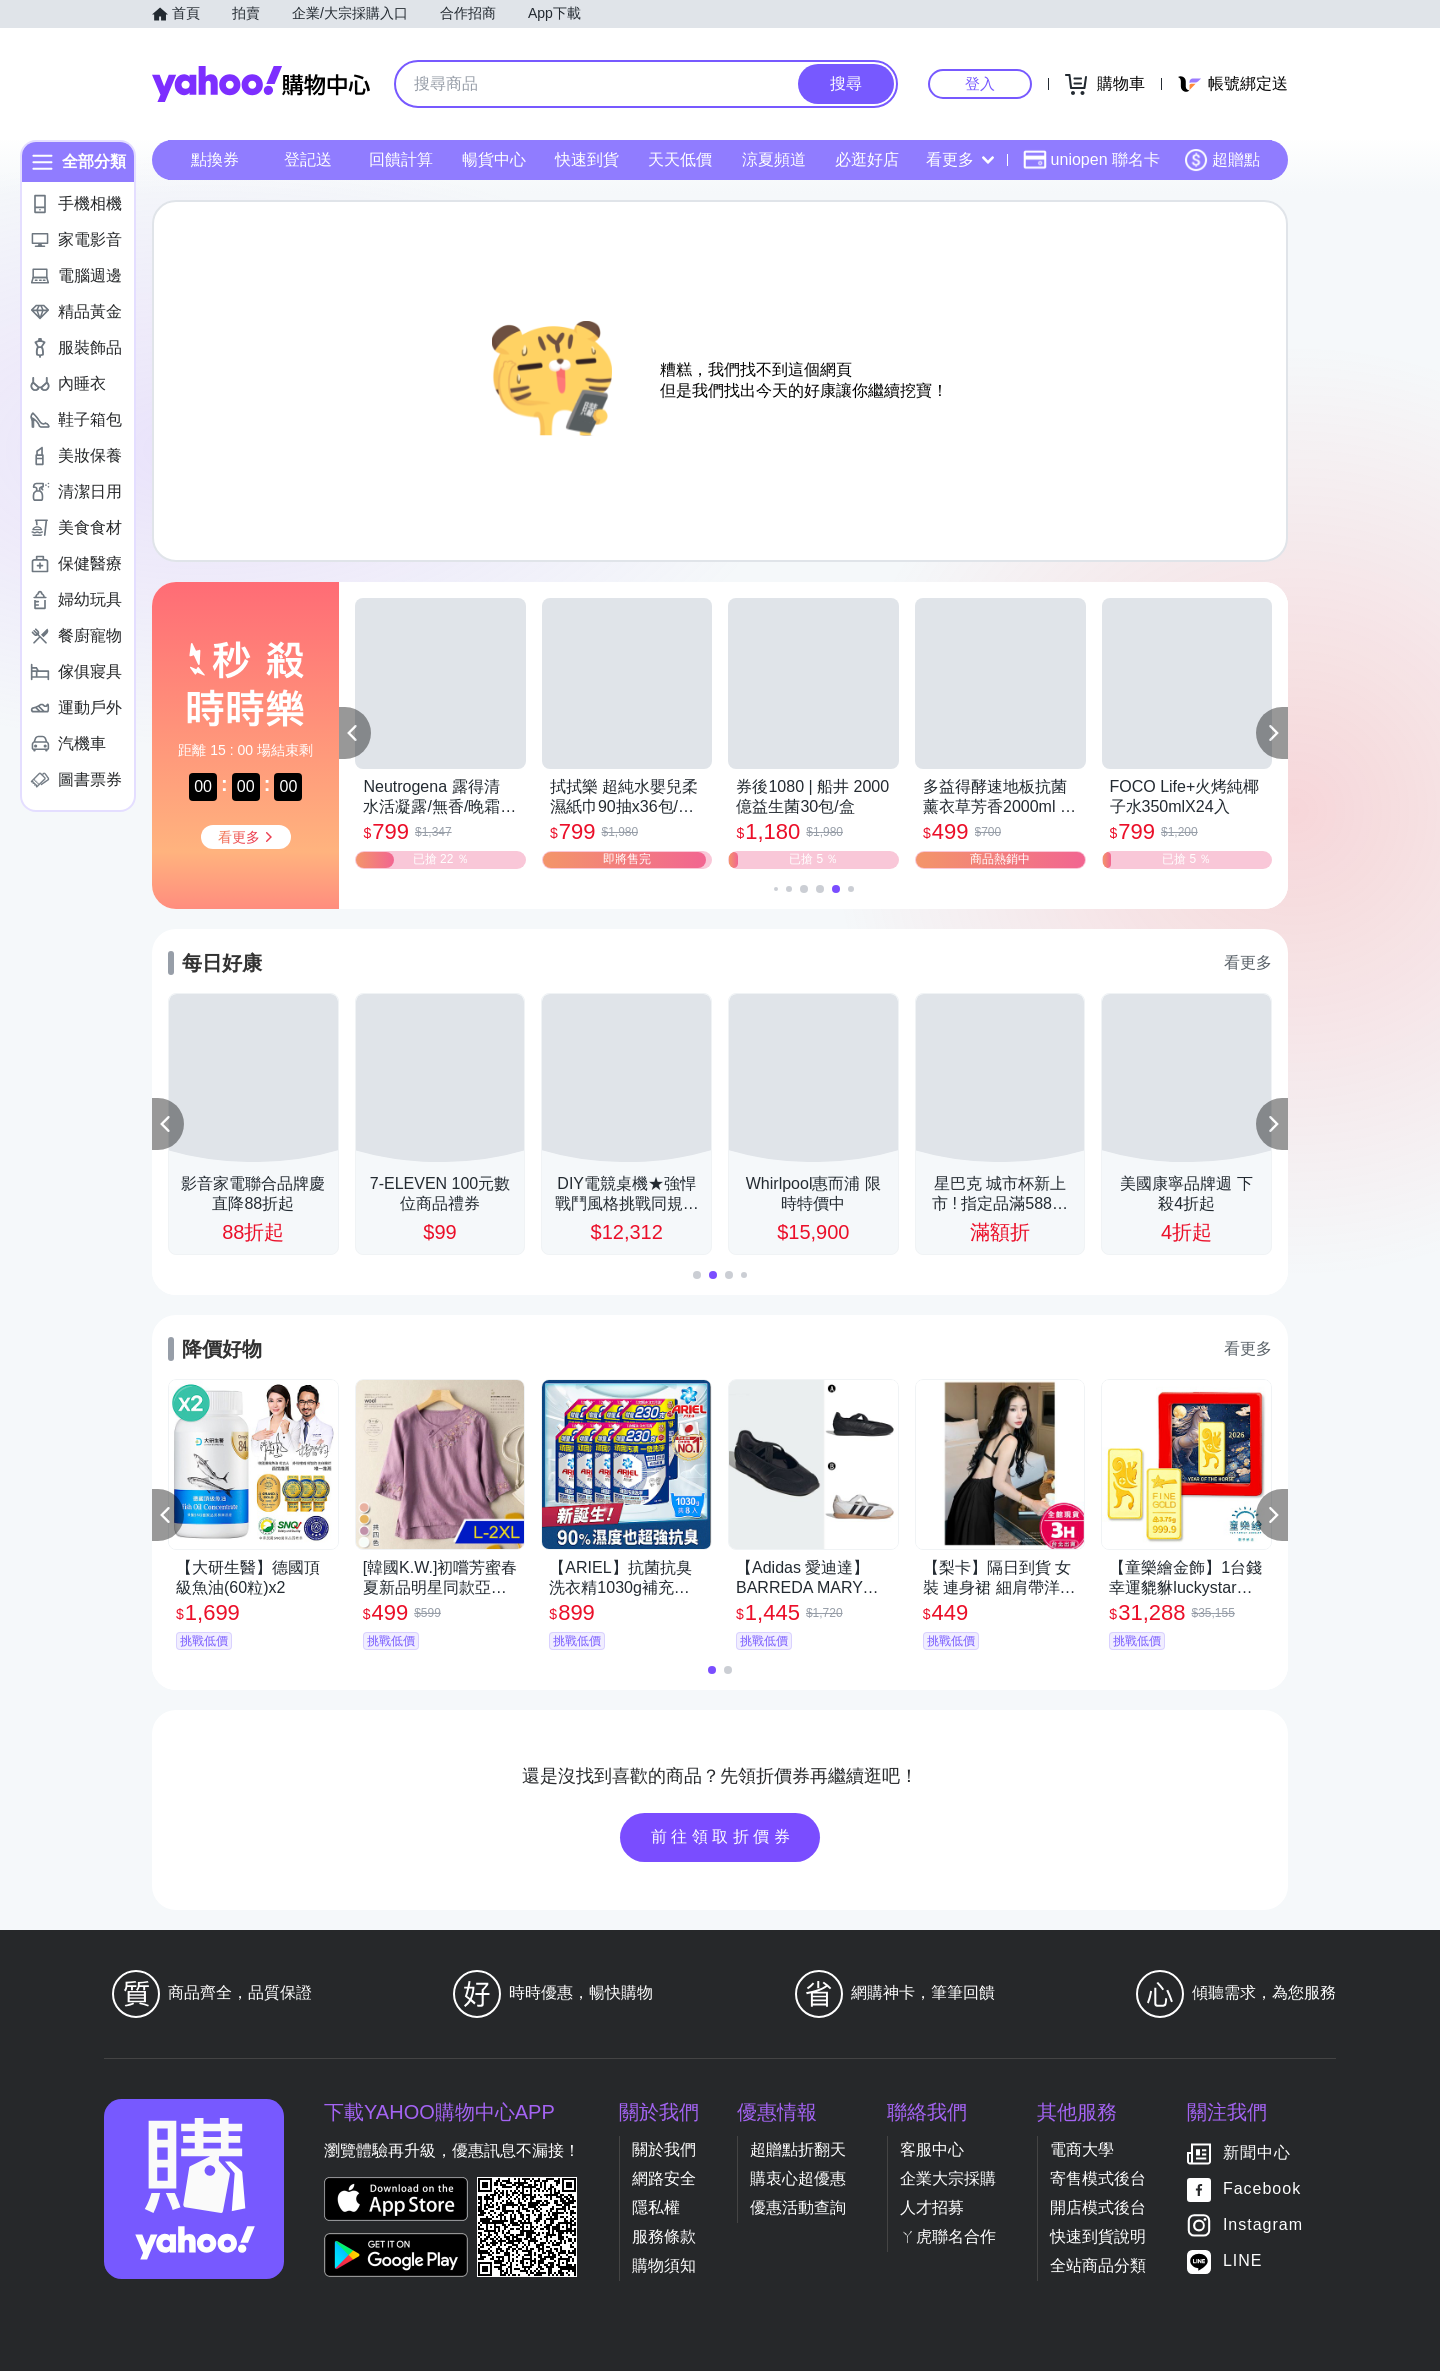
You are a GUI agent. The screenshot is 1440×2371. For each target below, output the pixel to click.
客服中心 (932, 2149)
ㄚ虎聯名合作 (948, 2236)
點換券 (215, 159)
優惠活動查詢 (798, 2207)
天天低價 (680, 159)
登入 (980, 83)
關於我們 (664, 2149)
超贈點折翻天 (798, 2149)
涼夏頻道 (774, 159)
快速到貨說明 (1098, 2236)
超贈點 (1222, 160)
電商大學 (1082, 2149)
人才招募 (932, 2207)
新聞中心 (1257, 2152)
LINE (1243, 2260)
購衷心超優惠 (798, 2178)
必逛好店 (867, 159)
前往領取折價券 (723, 1836)
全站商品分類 (1098, 2265)
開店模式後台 (1098, 2207)
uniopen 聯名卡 (1091, 160)
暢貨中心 (494, 159)
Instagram (1263, 2224)
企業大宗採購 (948, 2178)
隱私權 (656, 2207)
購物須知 (664, 2265)
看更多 (960, 159)
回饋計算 (401, 159)
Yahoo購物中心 (261, 84)
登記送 (308, 159)
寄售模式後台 (1098, 2178)
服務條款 (664, 2236)
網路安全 (664, 2178)
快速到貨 (587, 159)
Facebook (1262, 2188)
